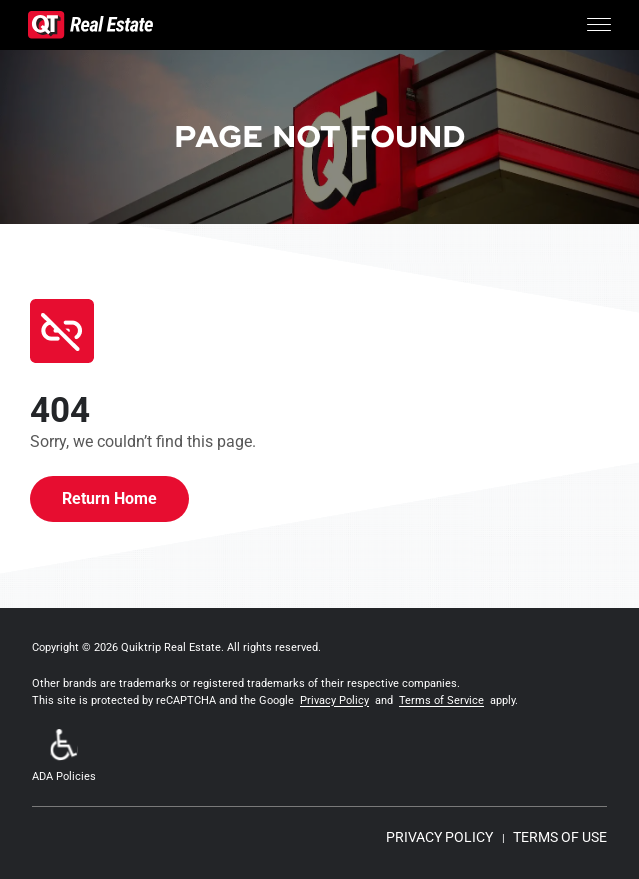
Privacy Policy (334, 700)
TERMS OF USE (560, 837)
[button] (64, 757)
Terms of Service (441, 700)
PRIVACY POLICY (439, 837)
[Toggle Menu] (599, 25)
